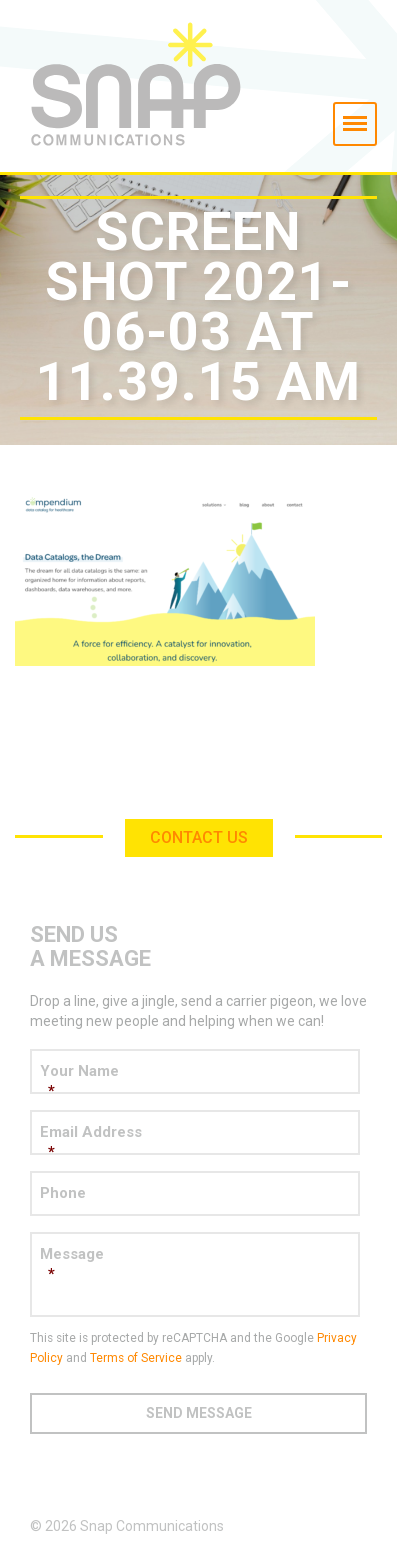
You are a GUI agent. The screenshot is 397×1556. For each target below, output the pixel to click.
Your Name (195, 1081)
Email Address (195, 1142)
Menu (353, 115)
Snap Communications (198, 86)
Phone (63, 1193)
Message (195, 1264)
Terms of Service (136, 1358)
